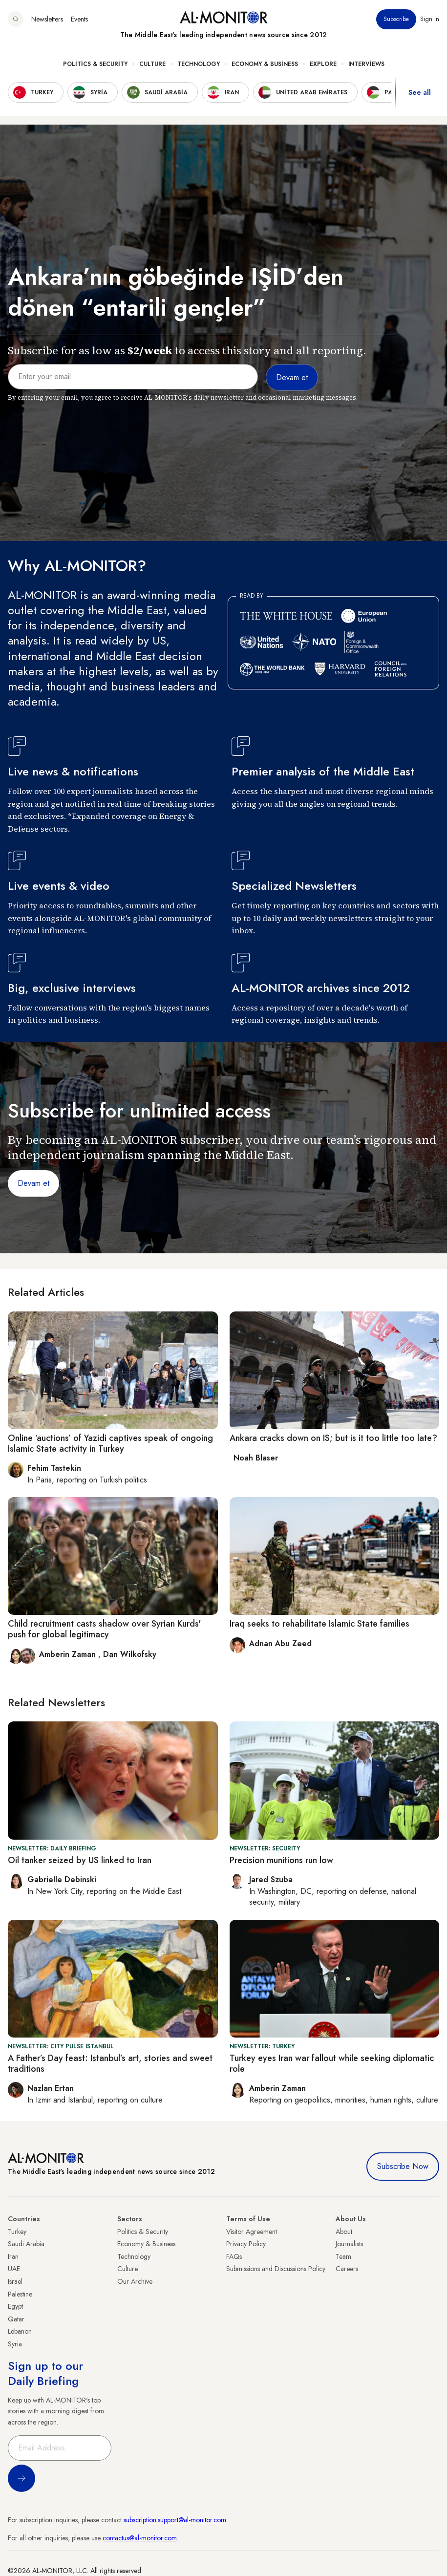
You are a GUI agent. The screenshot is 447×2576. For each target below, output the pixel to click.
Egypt (15, 2306)
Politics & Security (95, 64)
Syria (15, 2344)
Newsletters (47, 19)
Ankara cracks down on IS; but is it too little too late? (333, 1438)
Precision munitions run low (281, 1860)
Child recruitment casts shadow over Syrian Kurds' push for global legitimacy (104, 1629)
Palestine (20, 2294)
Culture (152, 64)
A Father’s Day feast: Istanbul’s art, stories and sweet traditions (110, 2063)
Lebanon (20, 2331)
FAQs (234, 2256)
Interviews (366, 64)
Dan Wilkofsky (129, 1654)
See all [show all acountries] (419, 92)
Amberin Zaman (68, 1654)
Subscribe (396, 19)
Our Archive (134, 2281)
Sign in (429, 19)
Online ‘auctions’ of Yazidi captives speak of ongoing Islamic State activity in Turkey (110, 1443)
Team (343, 2256)
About (344, 2231)
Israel (15, 2281)
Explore (323, 64)
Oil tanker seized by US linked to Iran (79, 1860)
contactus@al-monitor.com (140, 2538)
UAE (14, 2269)
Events (79, 19)
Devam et (33, 1183)
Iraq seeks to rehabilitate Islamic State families (319, 1623)
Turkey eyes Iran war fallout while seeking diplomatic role (332, 2063)
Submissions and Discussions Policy (275, 2269)
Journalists (349, 2244)
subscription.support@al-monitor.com (175, 2520)
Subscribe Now (402, 2166)
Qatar (16, 2319)
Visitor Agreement (251, 2231)
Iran (13, 2256)
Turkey (17, 2231)
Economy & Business (265, 64)
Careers (347, 2269)
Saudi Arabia (26, 2244)
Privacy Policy (246, 2244)
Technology (198, 64)
